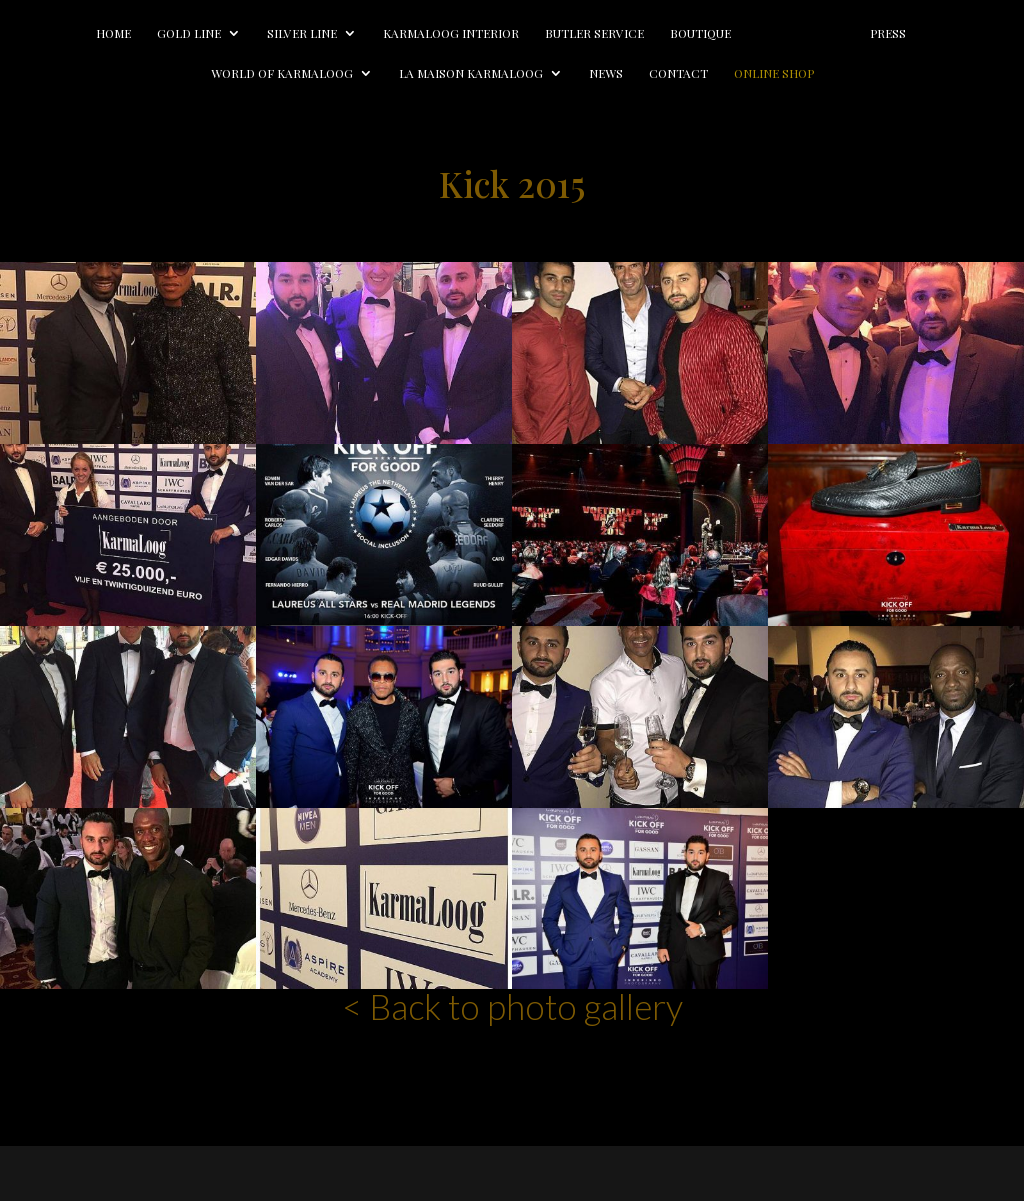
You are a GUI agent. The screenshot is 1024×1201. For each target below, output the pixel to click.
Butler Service (594, 33)
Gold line (189, 33)
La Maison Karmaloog (471, 73)
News (606, 73)
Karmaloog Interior (451, 33)
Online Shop (774, 73)
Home (113, 33)
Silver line (302, 33)
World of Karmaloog (282, 73)
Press (888, 33)
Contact (678, 73)
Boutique (700, 33)
